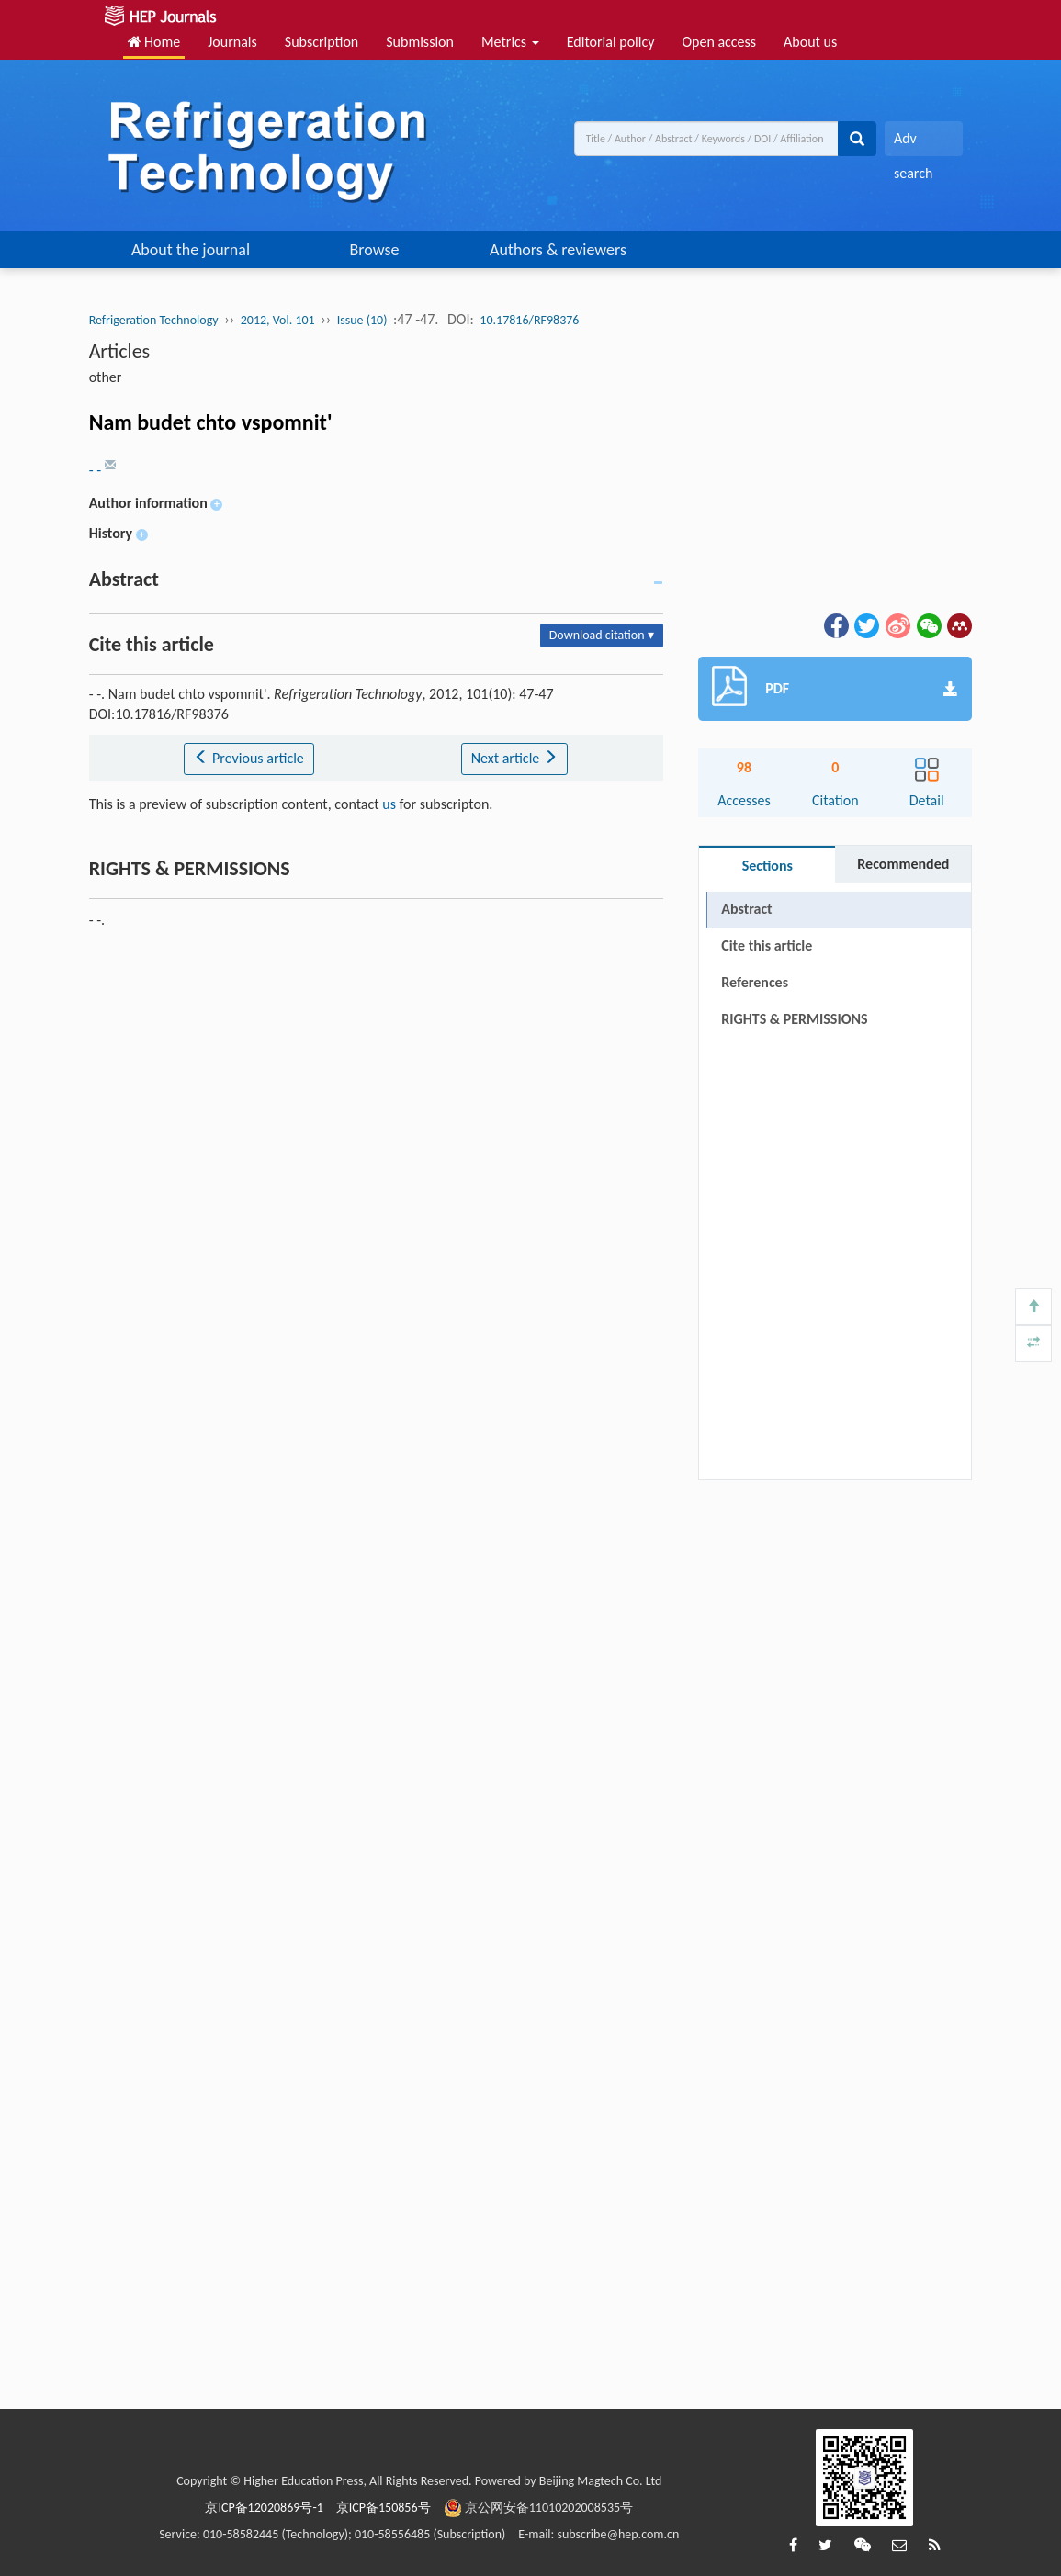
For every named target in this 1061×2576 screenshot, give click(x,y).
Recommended (903, 863)
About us (810, 42)
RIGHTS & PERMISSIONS (794, 1019)
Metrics (510, 42)
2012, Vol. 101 (278, 320)
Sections (767, 865)
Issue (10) (362, 320)
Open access (719, 42)
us (389, 804)
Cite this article (766, 945)
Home (154, 42)
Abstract (746, 908)
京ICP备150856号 (383, 2507)
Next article (514, 758)
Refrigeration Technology (154, 320)
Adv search (913, 142)
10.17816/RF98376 (529, 320)
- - (97, 469)
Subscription (321, 42)
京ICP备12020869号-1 (263, 2507)
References (754, 982)
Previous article (248, 758)
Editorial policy (611, 42)
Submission (420, 42)
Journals (232, 42)
